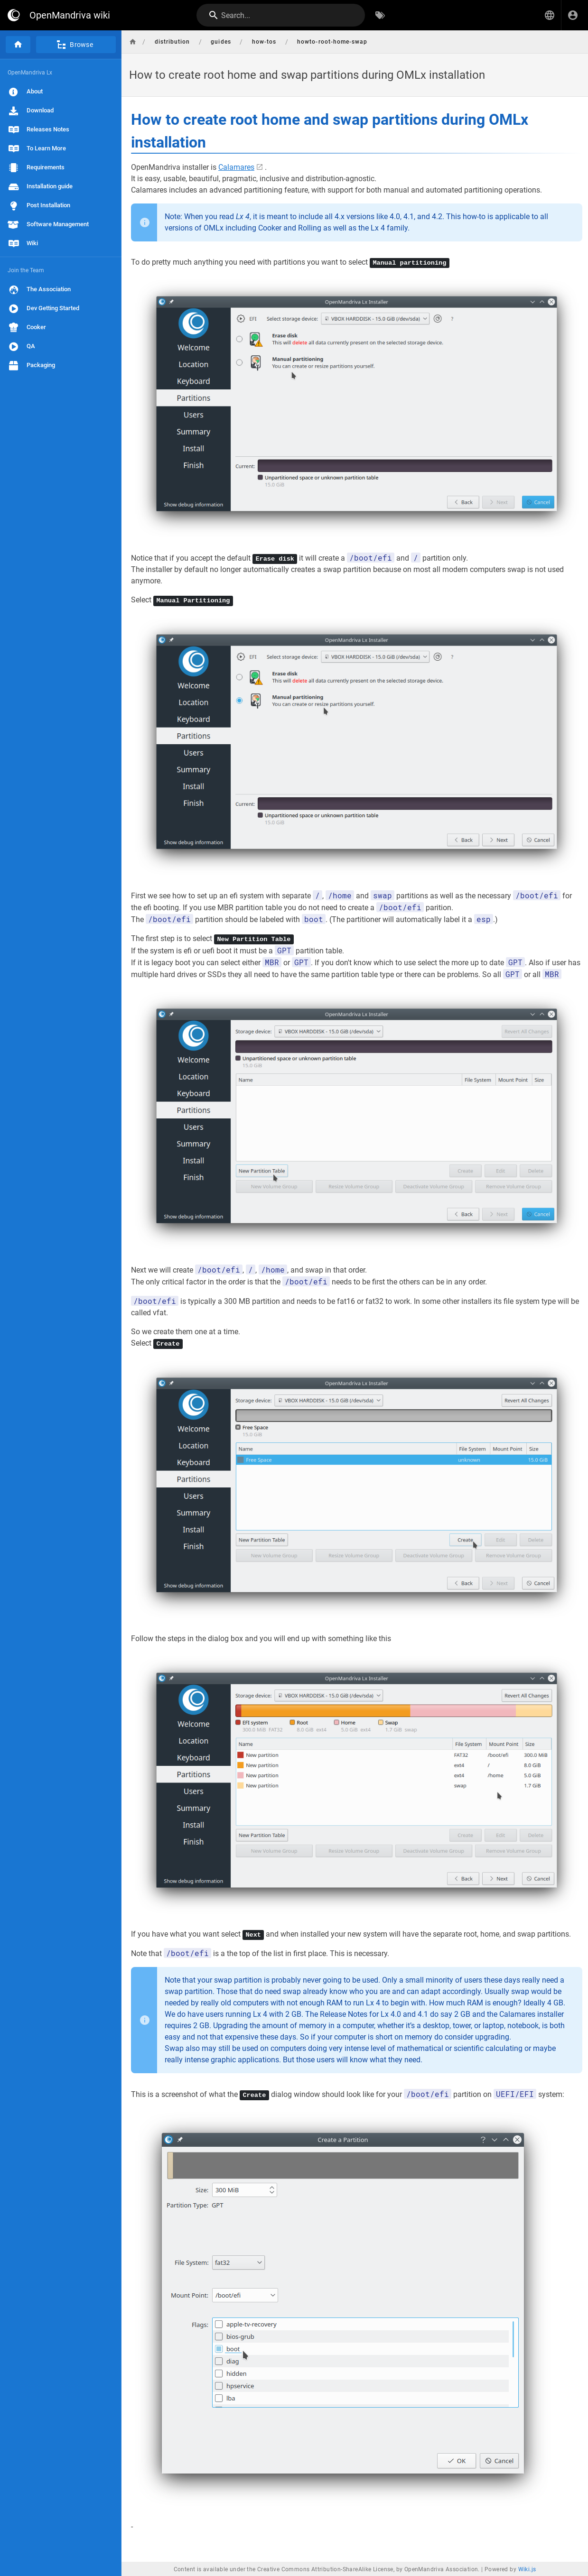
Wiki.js (527, 2568)
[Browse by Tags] (380, 15)
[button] (549, 15)
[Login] (572, 15)
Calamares (236, 167)
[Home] (18, 44)
